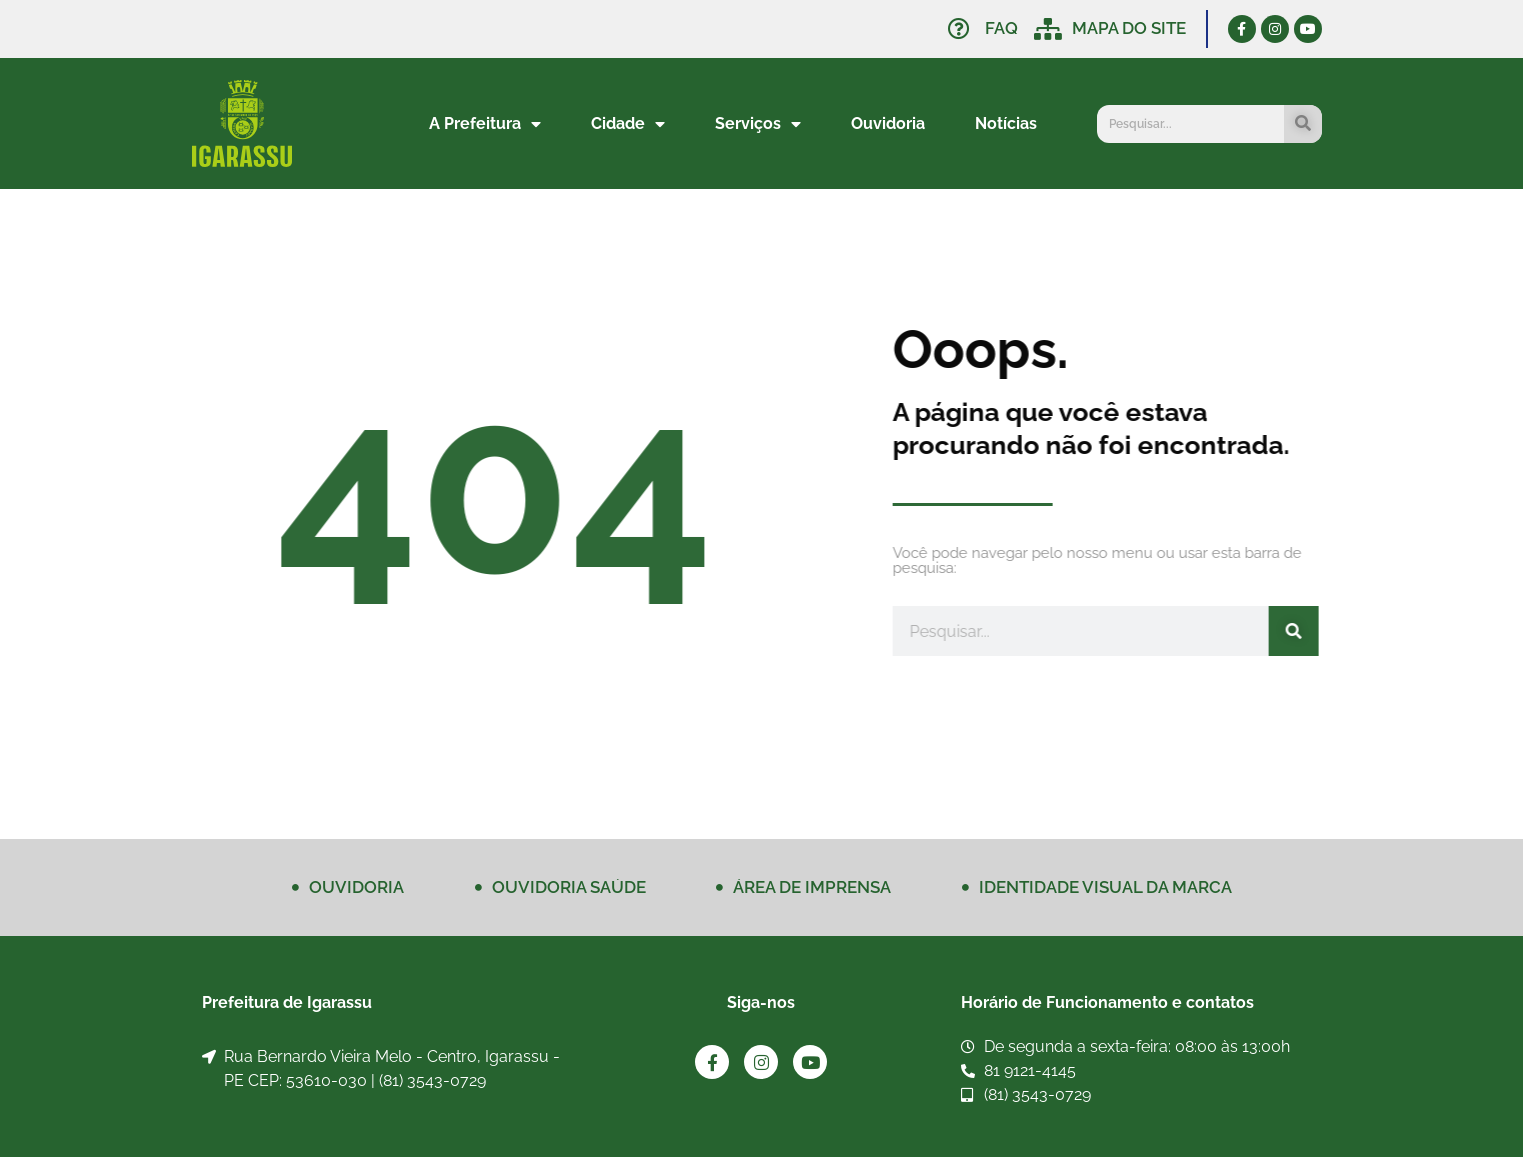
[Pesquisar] (1303, 124)
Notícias (1006, 123)
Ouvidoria (888, 123)
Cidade (628, 124)
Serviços (758, 124)
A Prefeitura (485, 124)
